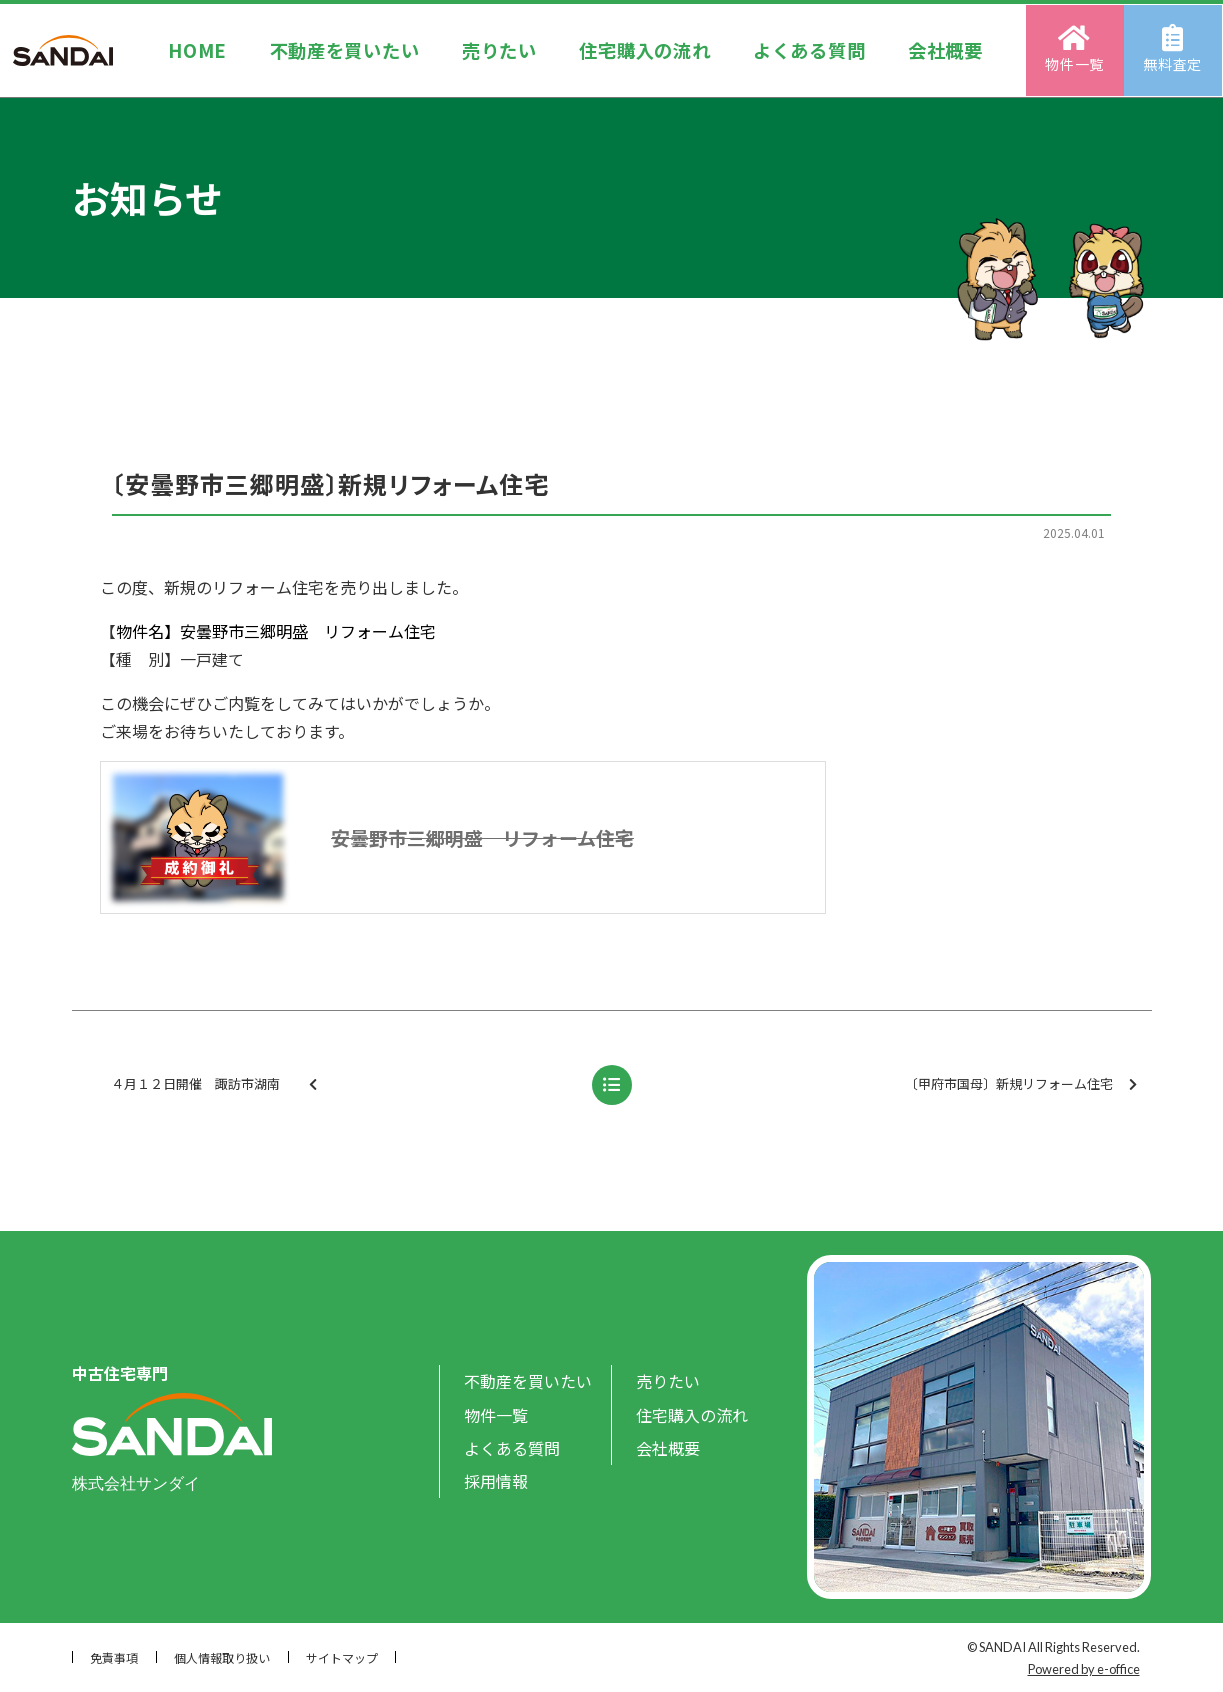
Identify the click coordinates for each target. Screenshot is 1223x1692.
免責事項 (114, 1657)
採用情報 (496, 1481)
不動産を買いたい (344, 49)
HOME (196, 49)
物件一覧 (1076, 49)
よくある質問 (810, 49)
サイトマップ (342, 1657)
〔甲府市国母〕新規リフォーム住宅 (1021, 1084)
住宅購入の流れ (645, 49)
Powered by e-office (1084, 1669)
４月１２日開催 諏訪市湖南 (314, 1084)
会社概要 (946, 49)
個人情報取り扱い (222, 1657)
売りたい (499, 49)
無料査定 (1174, 49)
